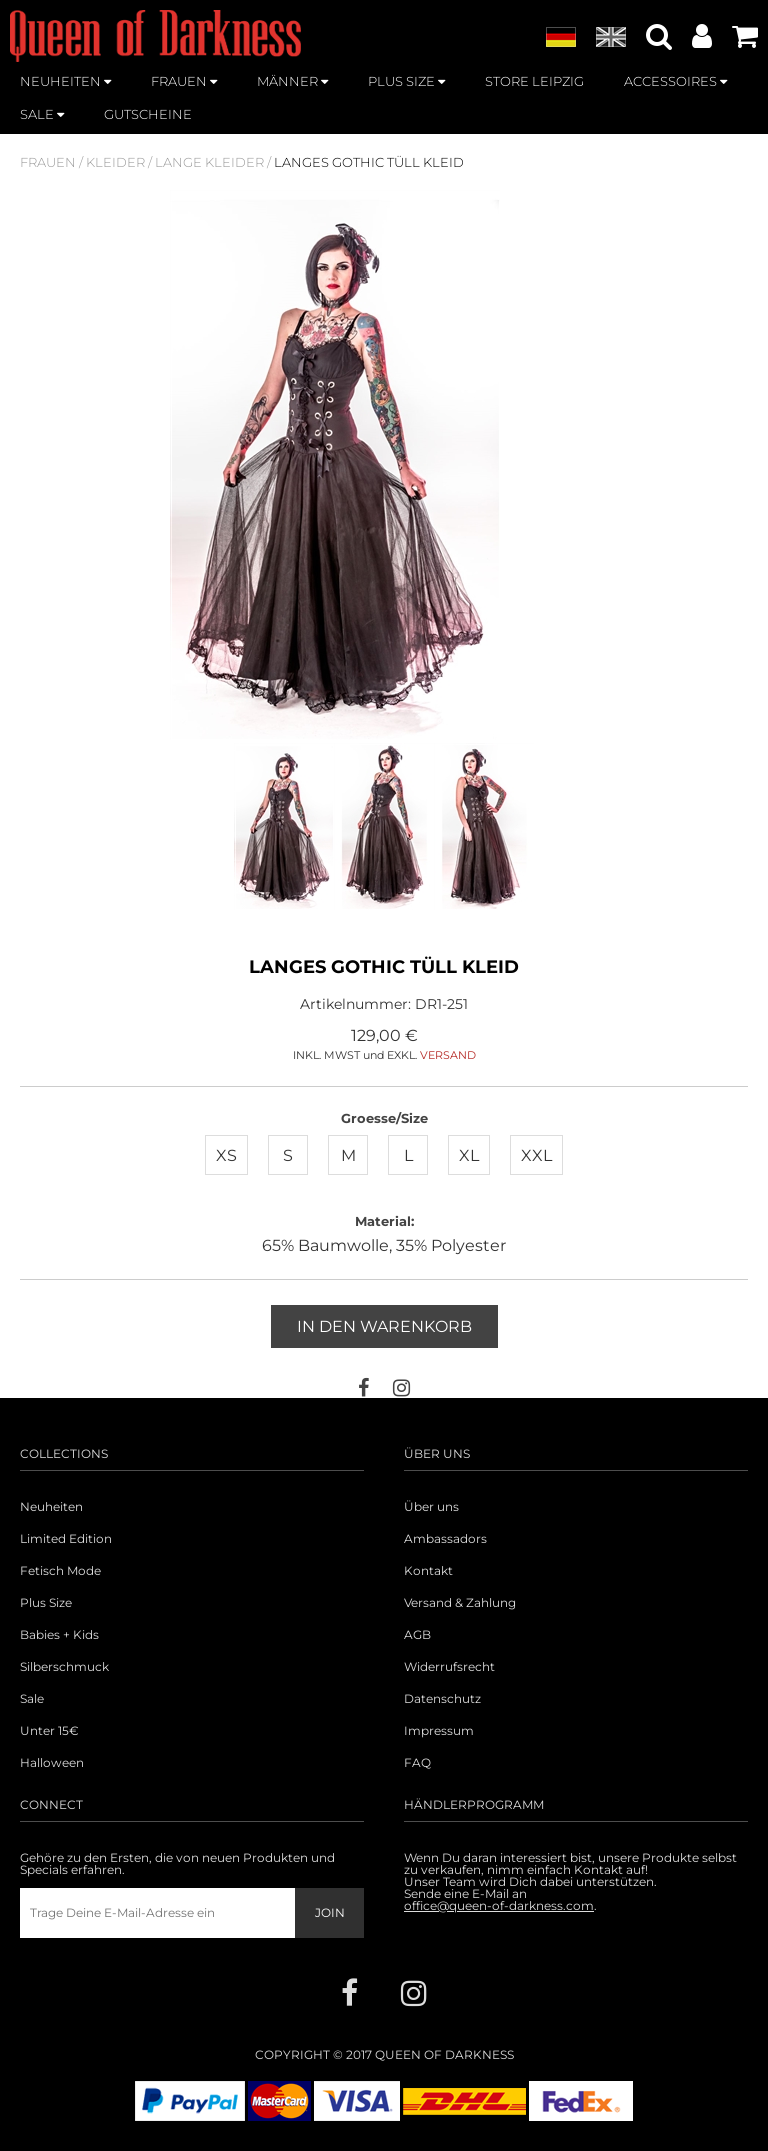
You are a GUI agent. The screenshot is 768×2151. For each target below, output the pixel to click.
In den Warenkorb (384, 1326)
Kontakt (428, 1571)
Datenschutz (442, 1699)
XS (226, 1155)
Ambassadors (445, 1539)
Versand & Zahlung (460, 1603)
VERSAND (448, 1055)
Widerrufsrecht (449, 1667)
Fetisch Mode (60, 1571)
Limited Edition (66, 1539)
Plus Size (46, 1603)
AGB (417, 1635)
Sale (32, 1699)
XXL (536, 1155)
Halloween (52, 1763)
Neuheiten (51, 1507)
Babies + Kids (59, 1635)
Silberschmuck (64, 1667)
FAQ (417, 1763)
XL (469, 1155)
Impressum (439, 1731)
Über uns (431, 1507)
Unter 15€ (49, 1731)
